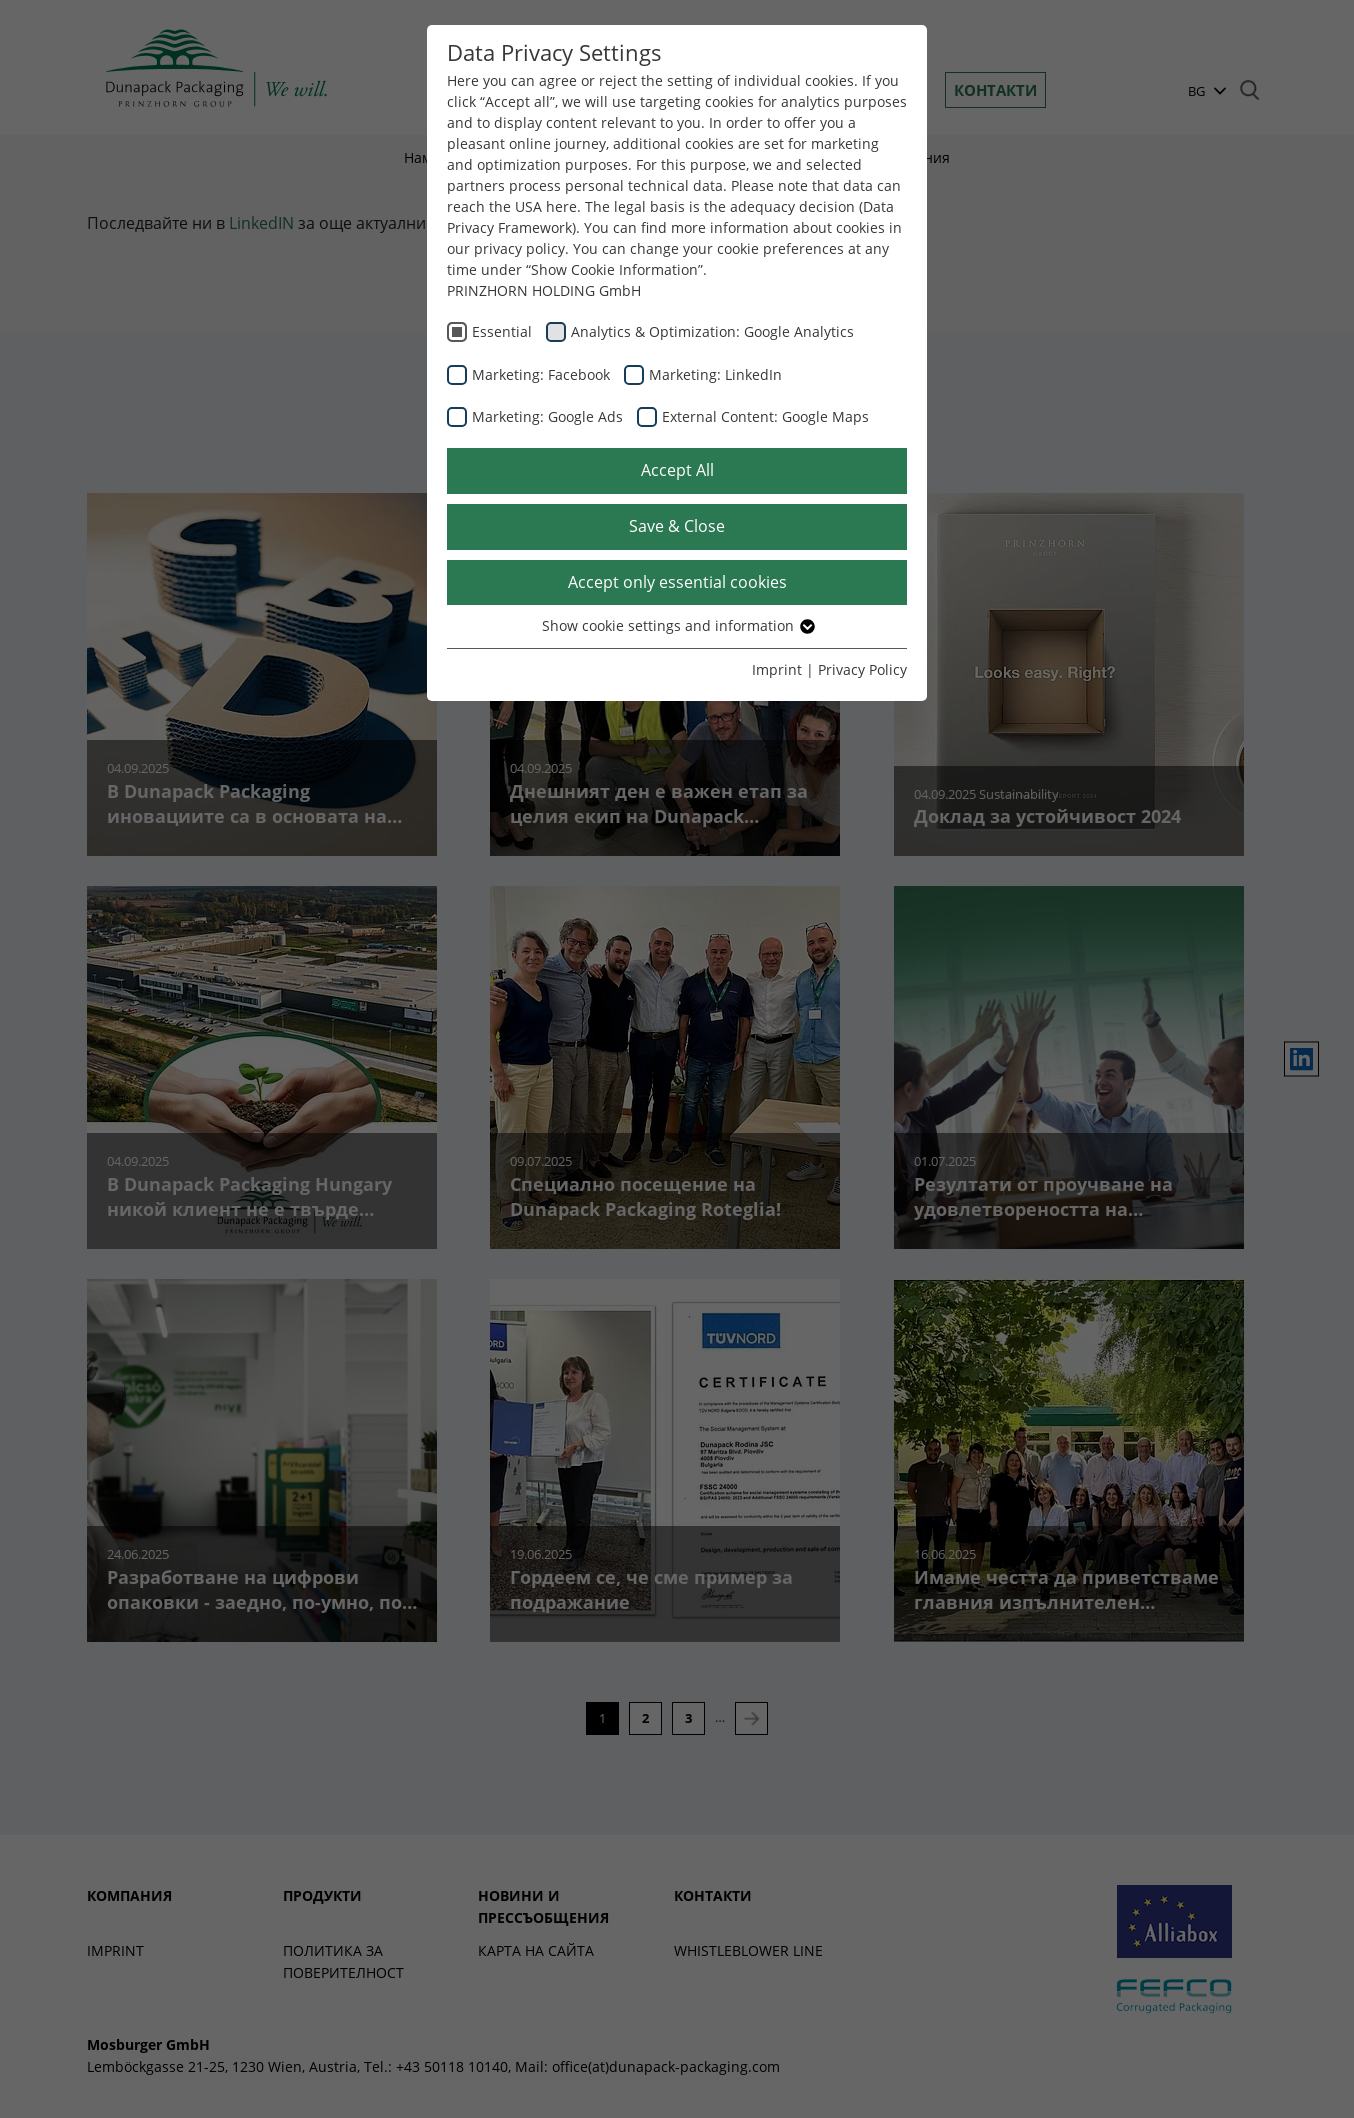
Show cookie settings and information (677, 625)
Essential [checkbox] (502, 331)
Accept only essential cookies (677, 582)
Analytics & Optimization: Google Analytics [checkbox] (712, 331)
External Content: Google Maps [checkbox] (765, 416)
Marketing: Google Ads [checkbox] (547, 416)
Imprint (777, 669)
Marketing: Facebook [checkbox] (541, 374)
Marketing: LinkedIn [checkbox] (715, 374)
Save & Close (677, 526)
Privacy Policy (862, 669)
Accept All (677, 470)
